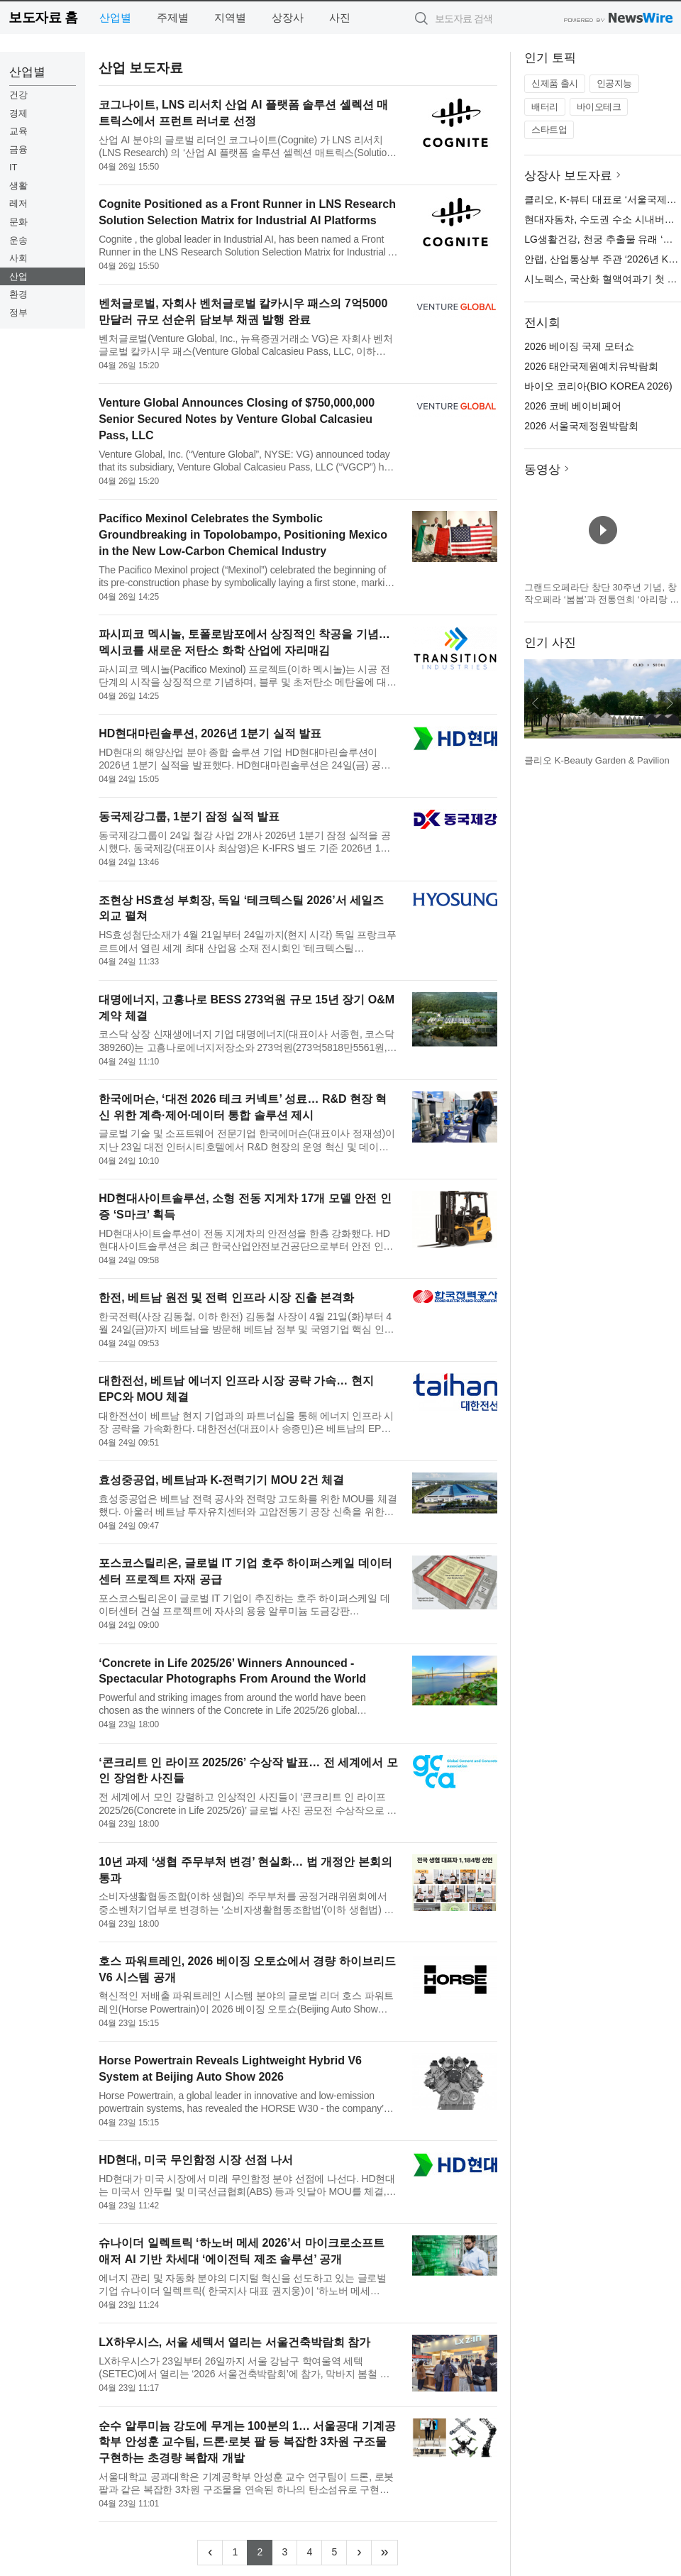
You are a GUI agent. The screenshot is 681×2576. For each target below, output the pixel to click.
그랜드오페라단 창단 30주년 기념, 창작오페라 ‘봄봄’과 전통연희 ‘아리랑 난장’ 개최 (601, 599)
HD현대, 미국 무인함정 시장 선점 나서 (196, 2160)
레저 (18, 203)
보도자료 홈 (43, 17)
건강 (18, 94)
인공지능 (614, 83)
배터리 (544, 106)
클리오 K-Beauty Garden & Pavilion (596, 760)
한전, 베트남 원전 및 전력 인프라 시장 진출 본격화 (226, 1298)
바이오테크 (599, 106)
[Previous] (210, 2552)
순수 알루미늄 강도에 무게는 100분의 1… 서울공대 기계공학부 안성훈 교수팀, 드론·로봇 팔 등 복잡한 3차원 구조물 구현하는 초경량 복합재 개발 (247, 2442)
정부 (18, 312)
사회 (18, 258)
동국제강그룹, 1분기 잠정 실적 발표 (189, 816)
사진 (339, 17)
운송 (18, 240)
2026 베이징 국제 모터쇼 (579, 346)
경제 (18, 113)
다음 (669, 703)
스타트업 (549, 129)
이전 (535, 703)
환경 (18, 294)
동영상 (542, 469)
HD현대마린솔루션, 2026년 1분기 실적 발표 (210, 733)
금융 (18, 149)
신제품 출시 (554, 83)
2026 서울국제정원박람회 (581, 425)
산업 (18, 276)
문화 (18, 221)
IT (13, 167)
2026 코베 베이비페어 (572, 406)
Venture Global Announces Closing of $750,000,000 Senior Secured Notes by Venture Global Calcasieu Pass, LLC (237, 419)
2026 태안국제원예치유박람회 (591, 366)
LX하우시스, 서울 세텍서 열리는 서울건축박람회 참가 (234, 2342)
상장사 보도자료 (568, 175)
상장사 (288, 17)
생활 (18, 185)
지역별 (230, 17)
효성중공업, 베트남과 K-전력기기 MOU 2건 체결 (221, 1480)
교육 (18, 131)
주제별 (173, 17)
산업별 (115, 17)
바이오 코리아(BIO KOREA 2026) (598, 386)
